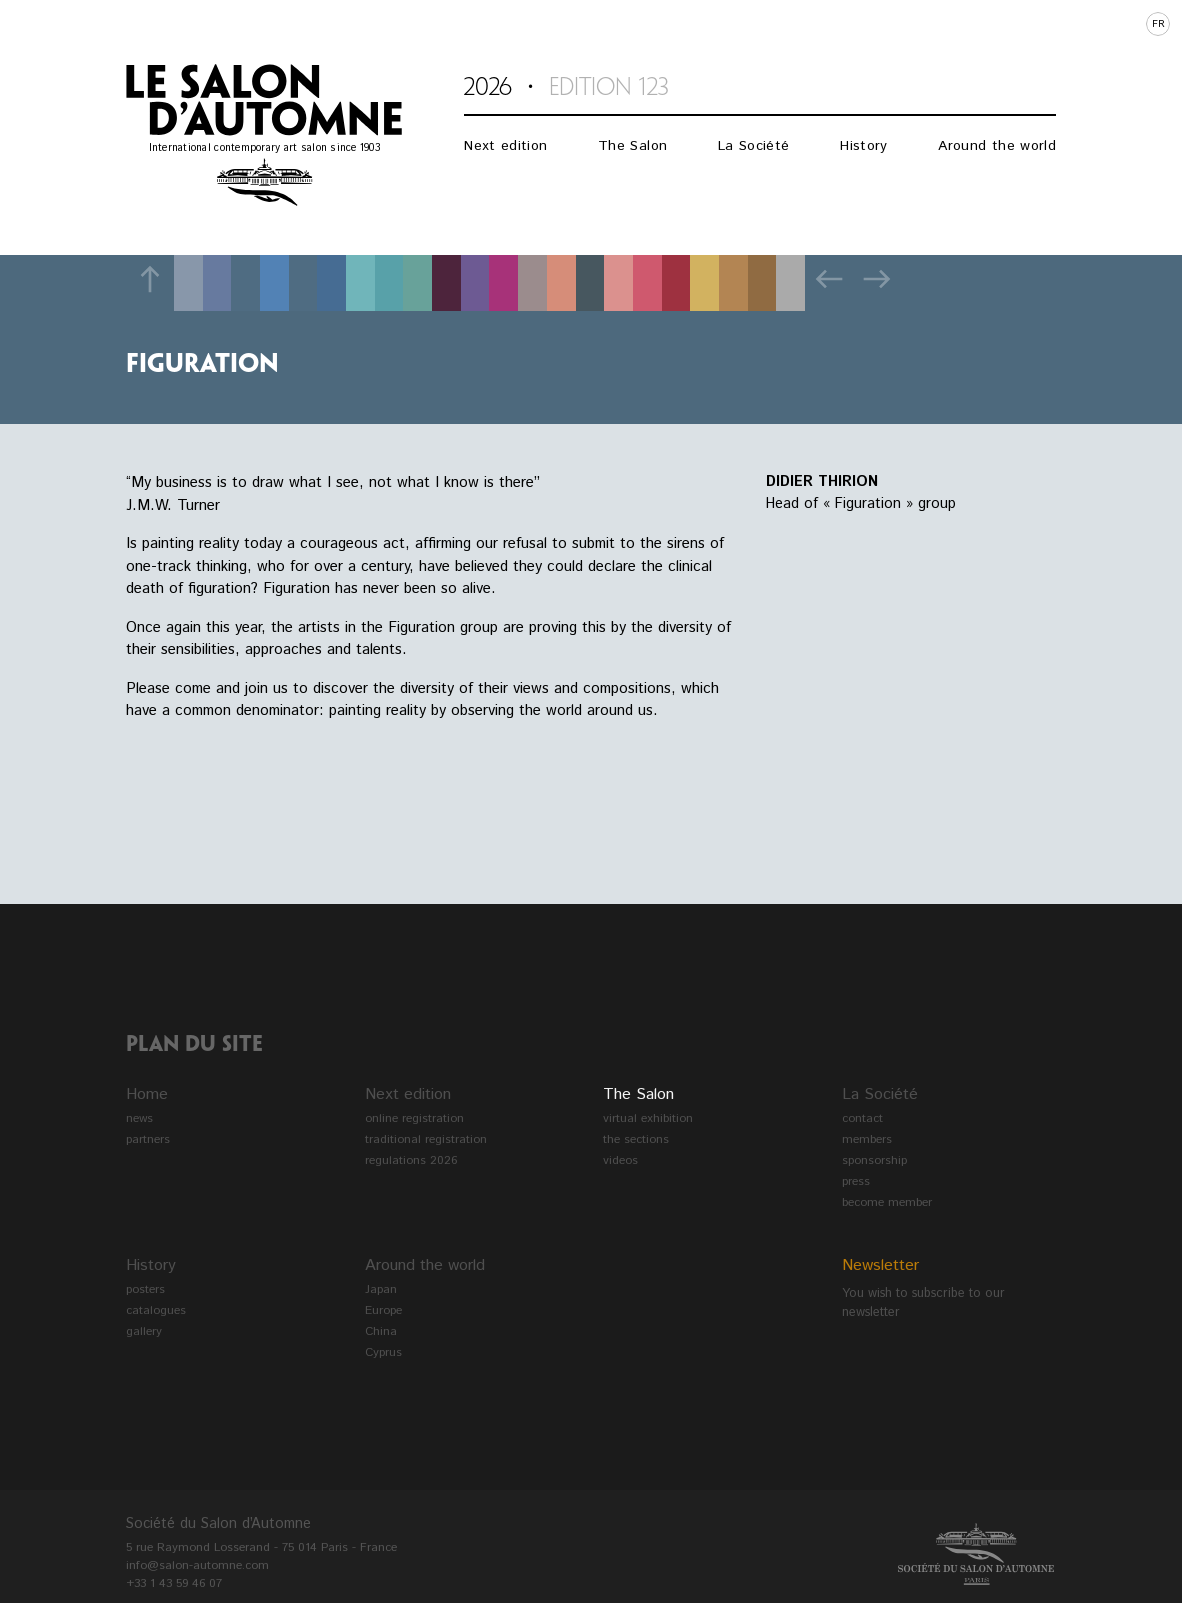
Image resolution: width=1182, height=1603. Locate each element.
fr (1158, 24)
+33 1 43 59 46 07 (174, 1583)
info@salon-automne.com (197, 1565)
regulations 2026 (411, 1160)
